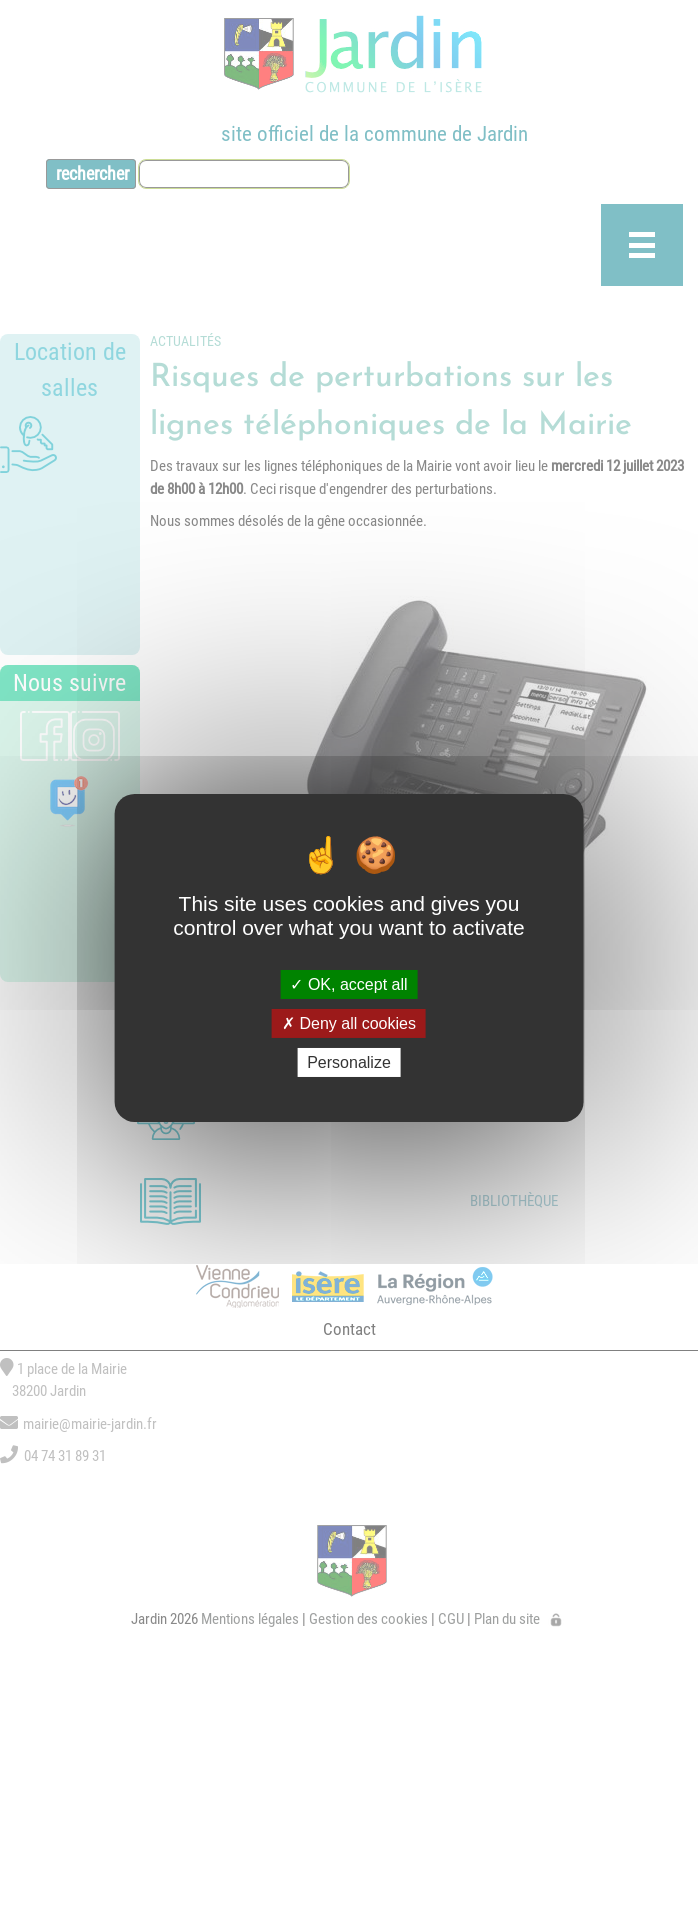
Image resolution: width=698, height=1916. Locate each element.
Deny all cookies (349, 1023)
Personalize (349, 1062)
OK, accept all (348, 983)
